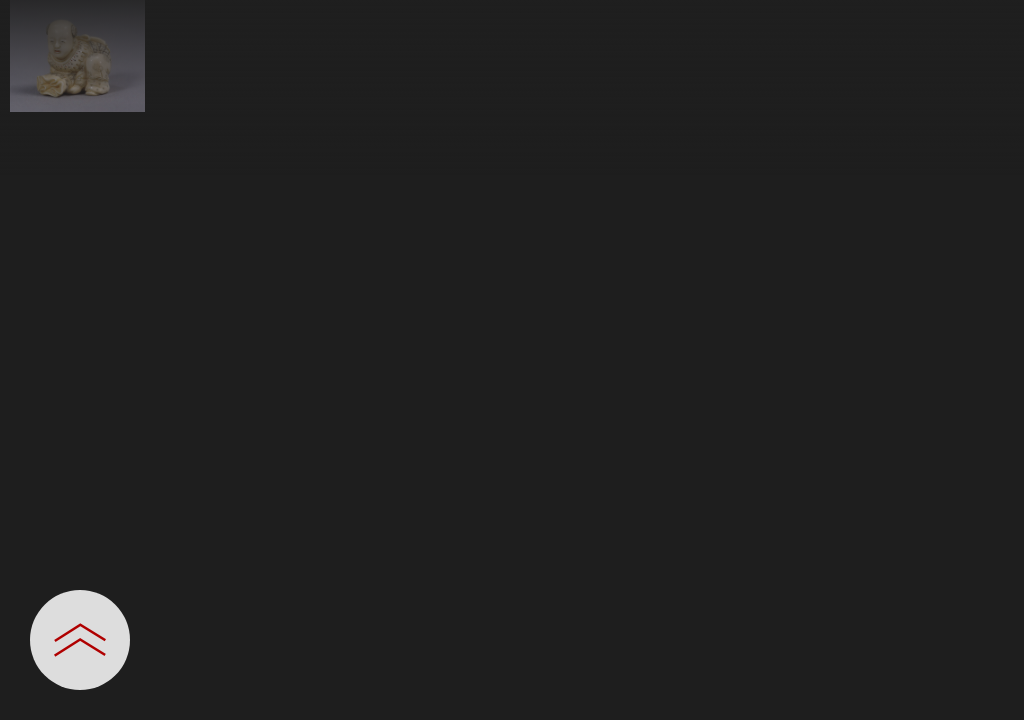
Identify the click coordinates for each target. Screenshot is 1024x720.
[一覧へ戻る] (989, 22)
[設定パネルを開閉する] (80, 640)
